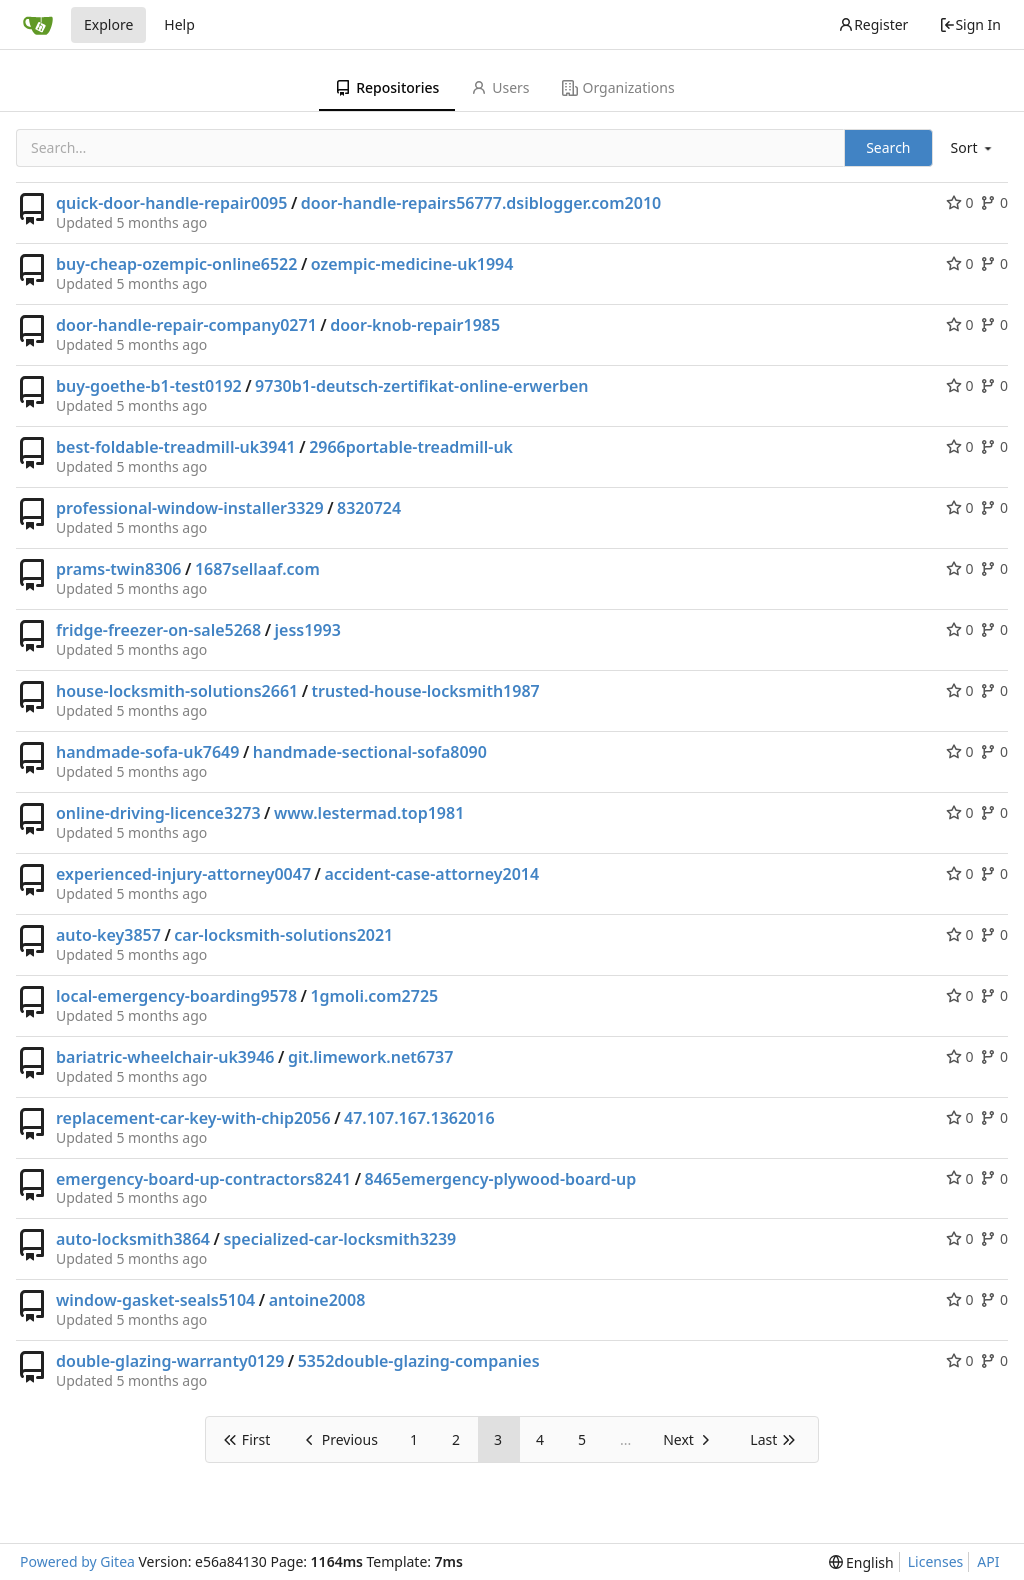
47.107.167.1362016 (419, 1118)
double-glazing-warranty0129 (170, 1361)
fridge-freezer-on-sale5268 (158, 630)
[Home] (38, 25)
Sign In (970, 24)
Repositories (387, 87)
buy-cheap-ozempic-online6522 (176, 264)
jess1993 (308, 630)
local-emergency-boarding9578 (176, 996)
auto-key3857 (108, 935)
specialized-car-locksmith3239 (339, 1239)
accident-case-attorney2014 (431, 874)
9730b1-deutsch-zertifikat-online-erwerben (421, 386)
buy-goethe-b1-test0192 (149, 386)
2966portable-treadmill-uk (411, 447)
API (988, 1561)
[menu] (973, 147)
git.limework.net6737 (371, 1057)
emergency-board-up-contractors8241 (203, 1179)
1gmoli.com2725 (374, 996)
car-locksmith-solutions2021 (283, 935)
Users (500, 87)
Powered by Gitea (77, 1561)
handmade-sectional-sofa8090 (370, 752)
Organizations (618, 87)
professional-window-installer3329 (190, 508)
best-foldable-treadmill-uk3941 (176, 447)
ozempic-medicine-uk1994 (412, 264)
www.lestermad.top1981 (369, 813)
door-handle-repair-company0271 (186, 325)
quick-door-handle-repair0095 (171, 203)
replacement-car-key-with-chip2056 (193, 1118)
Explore (108, 24)
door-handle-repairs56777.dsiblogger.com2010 (481, 203)
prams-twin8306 (119, 569)
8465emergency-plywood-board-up (501, 1179)
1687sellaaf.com (257, 569)
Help (179, 24)
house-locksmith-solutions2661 (177, 691)
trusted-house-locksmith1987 (426, 691)
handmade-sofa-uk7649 (147, 752)
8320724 (369, 508)
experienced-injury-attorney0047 (183, 874)
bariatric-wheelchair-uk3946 (165, 1057)
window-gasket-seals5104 (155, 1300)
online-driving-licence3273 (158, 813)
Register (873, 24)
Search (888, 147)
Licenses (936, 1561)
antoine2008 (317, 1300)
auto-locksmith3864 (133, 1239)
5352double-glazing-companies (419, 1361)
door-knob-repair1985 (415, 325)
